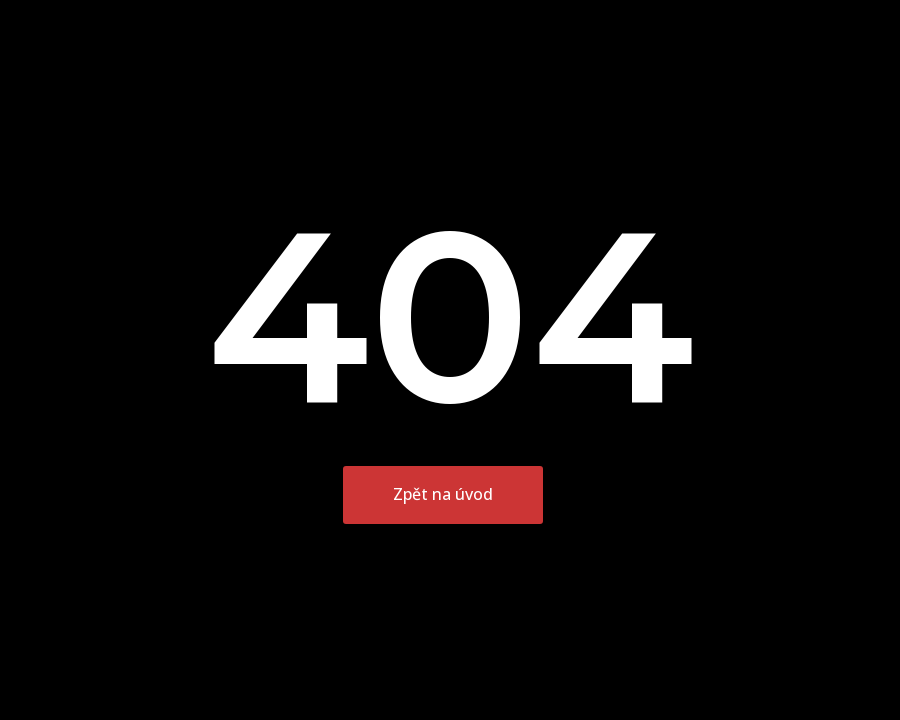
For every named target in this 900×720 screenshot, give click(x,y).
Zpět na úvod (443, 494)
